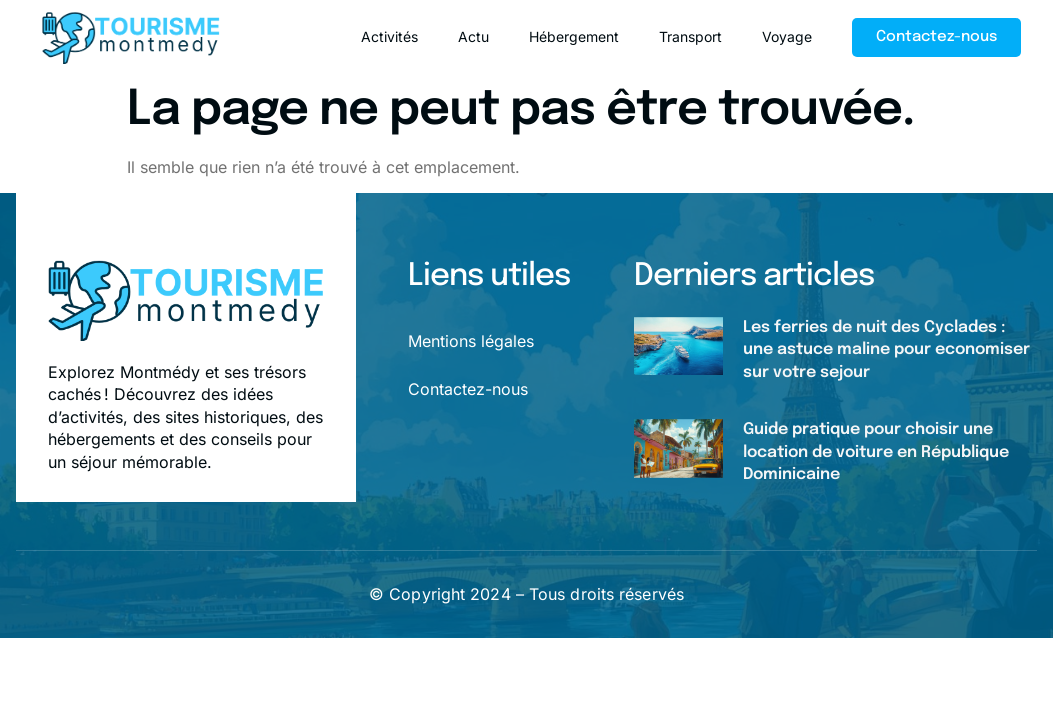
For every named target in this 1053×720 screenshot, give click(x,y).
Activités (389, 36)
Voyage (787, 36)
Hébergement (574, 36)
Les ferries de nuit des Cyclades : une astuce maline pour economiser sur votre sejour (886, 350)
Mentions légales (471, 341)
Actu (473, 36)
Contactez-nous (468, 389)
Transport (690, 36)
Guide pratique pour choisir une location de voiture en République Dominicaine (876, 452)
